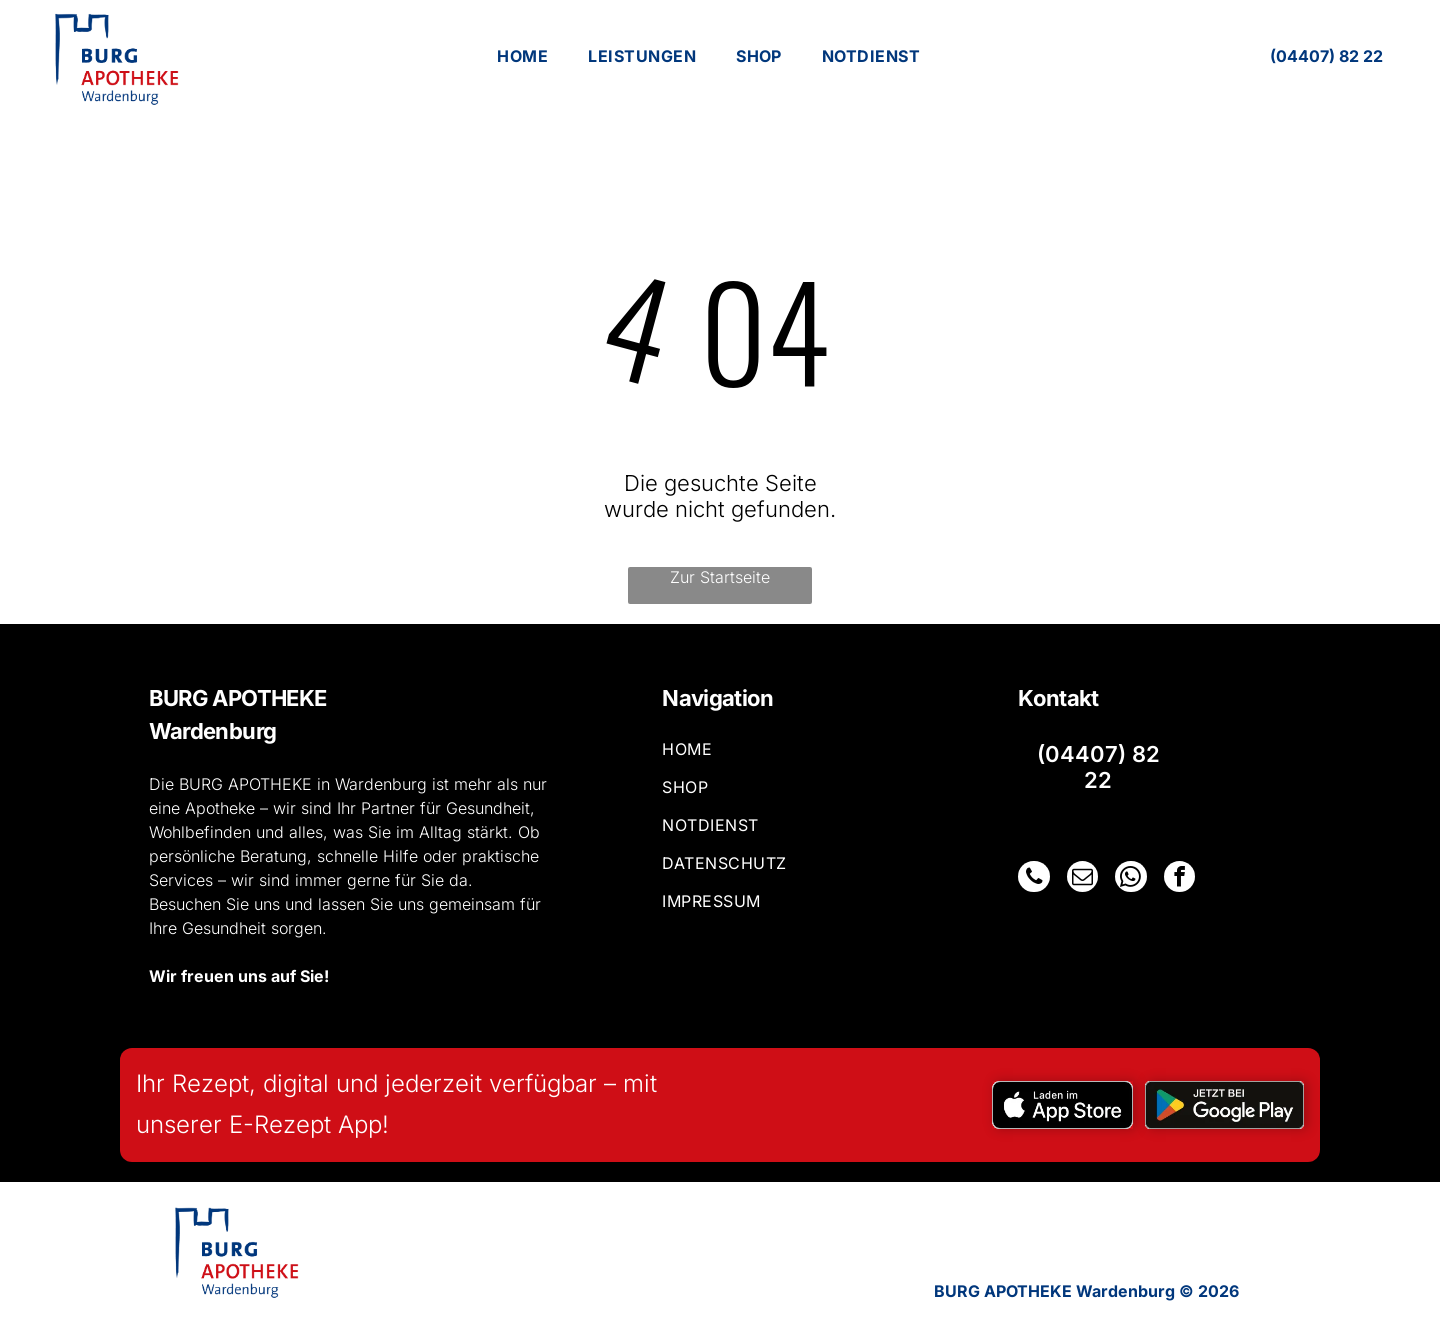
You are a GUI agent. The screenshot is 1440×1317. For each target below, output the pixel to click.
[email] (1080, 878)
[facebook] (1174, 878)
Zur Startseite (720, 577)
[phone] (1033, 878)
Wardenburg (212, 731)
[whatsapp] (1127, 878)
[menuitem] (522, 56)
